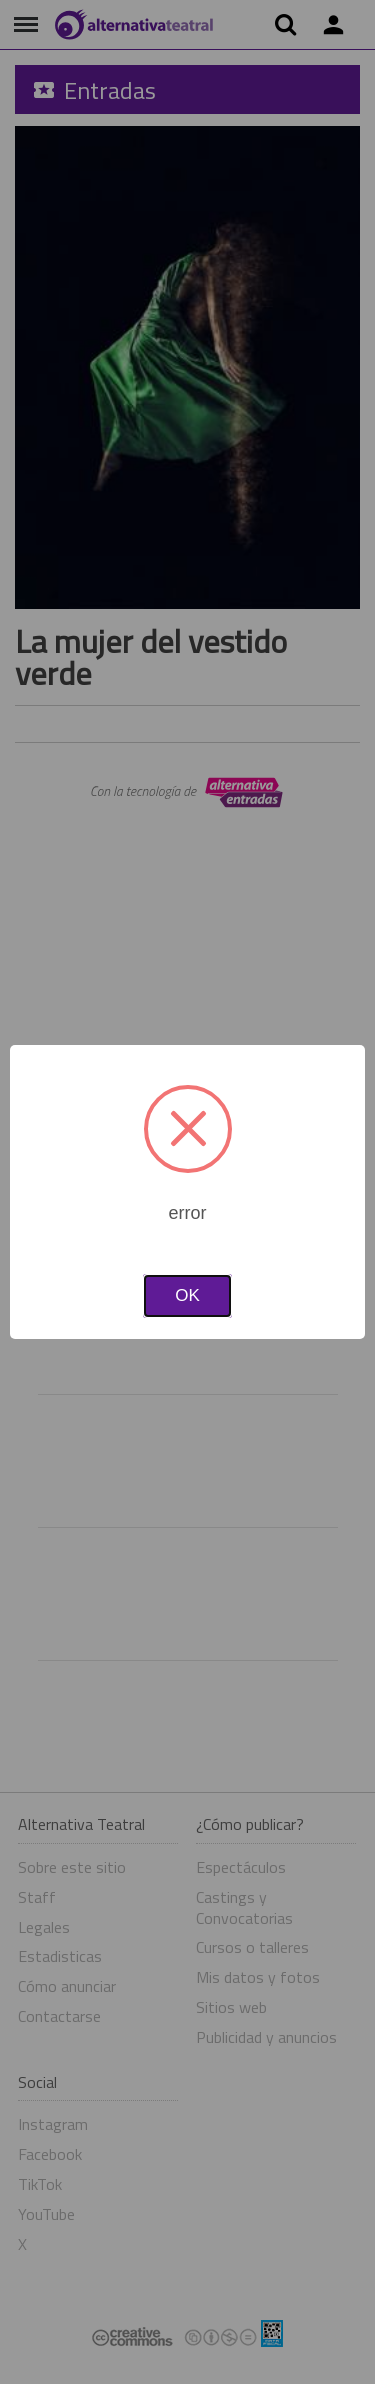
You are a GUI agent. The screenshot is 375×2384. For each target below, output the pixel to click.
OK (187, 1295)
